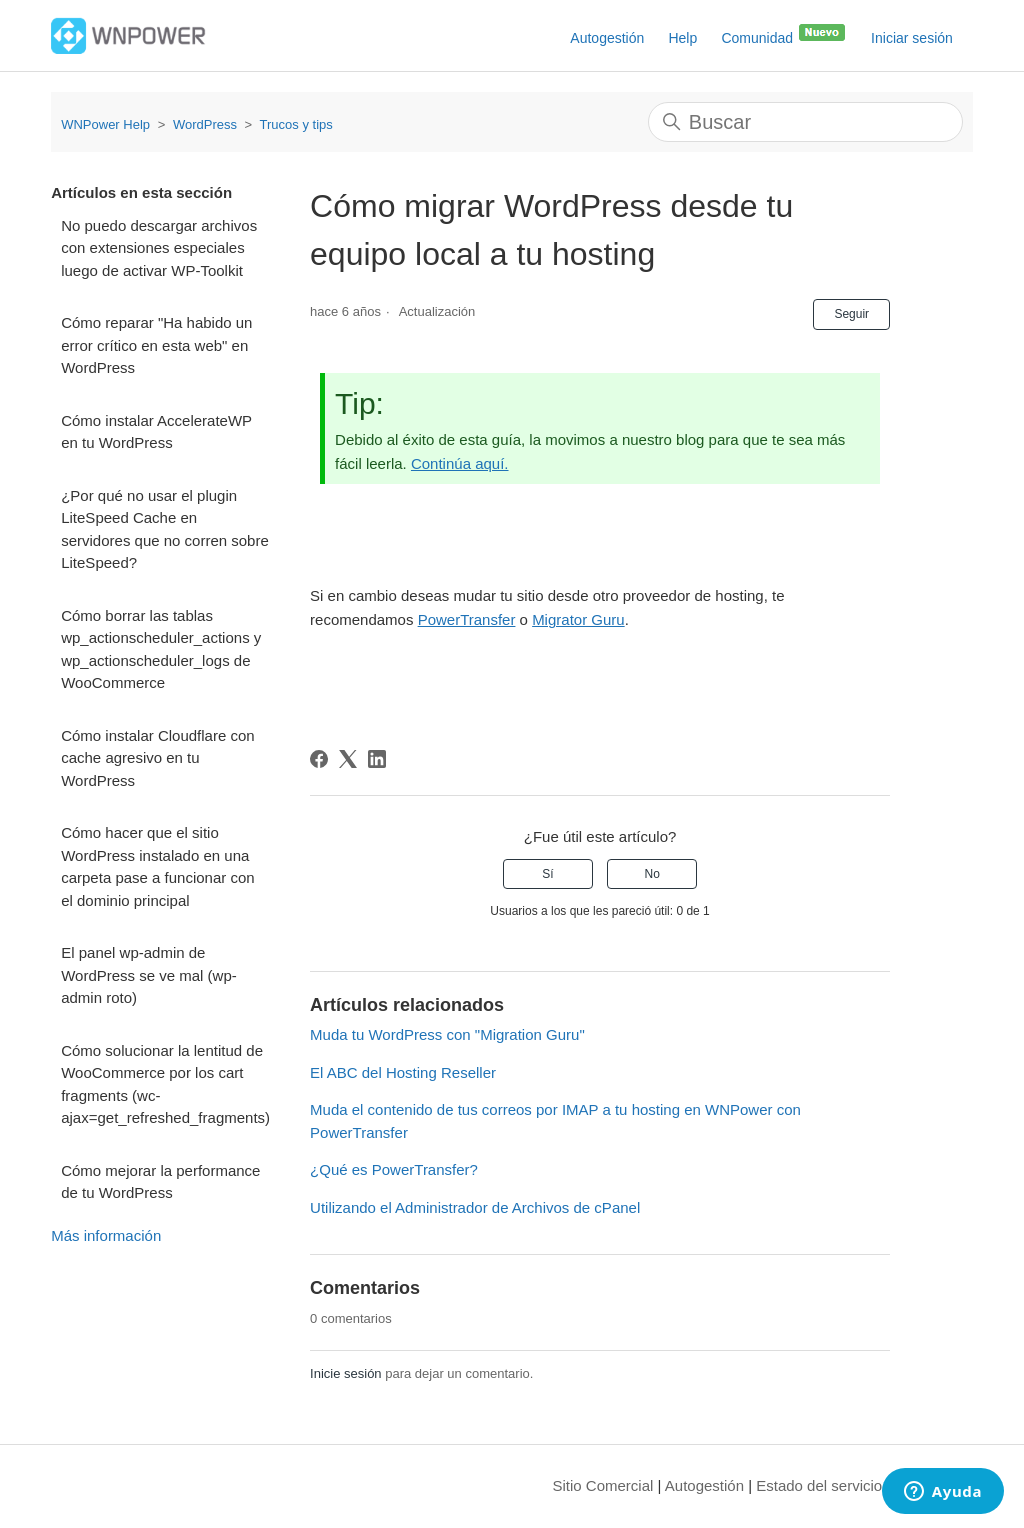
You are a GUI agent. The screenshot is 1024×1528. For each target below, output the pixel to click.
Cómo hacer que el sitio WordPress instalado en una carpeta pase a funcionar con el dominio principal (157, 866)
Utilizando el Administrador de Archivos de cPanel (475, 1207)
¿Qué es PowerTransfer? (394, 1169)
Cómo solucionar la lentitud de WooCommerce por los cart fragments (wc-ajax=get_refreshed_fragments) (165, 1084)
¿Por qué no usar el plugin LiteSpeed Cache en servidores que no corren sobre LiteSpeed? (165, 529)
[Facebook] (319, 759)
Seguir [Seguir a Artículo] (851, 314)
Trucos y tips (296, 124)
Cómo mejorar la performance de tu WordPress (160, 1182)
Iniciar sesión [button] (912, 38)
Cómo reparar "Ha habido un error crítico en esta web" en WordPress (156, 345)
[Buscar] (805, 122)
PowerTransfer (467, 619)
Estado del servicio (819, 1485)
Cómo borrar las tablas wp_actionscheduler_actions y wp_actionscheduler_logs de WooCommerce (161, 649)
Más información (106, 1235)
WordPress (205, 124)
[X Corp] (348, 759)
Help (682, 38)
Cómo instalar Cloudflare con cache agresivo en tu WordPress (157, 758)
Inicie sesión (346, 1373)
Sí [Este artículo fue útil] (547, 874)
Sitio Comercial (603, 1485)
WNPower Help (105, 124)
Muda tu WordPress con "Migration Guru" (447, 1034)
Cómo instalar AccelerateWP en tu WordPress (156, 432)
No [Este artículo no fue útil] (651, 874)
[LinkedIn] (377, 759)
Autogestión (607, 38)
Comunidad (784, 34)
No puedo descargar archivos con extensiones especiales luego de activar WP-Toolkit (159, 248)
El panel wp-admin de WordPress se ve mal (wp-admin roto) (149, 975)
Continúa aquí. (460, 463)
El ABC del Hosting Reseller (403, 1072)
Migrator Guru (578, 619)
